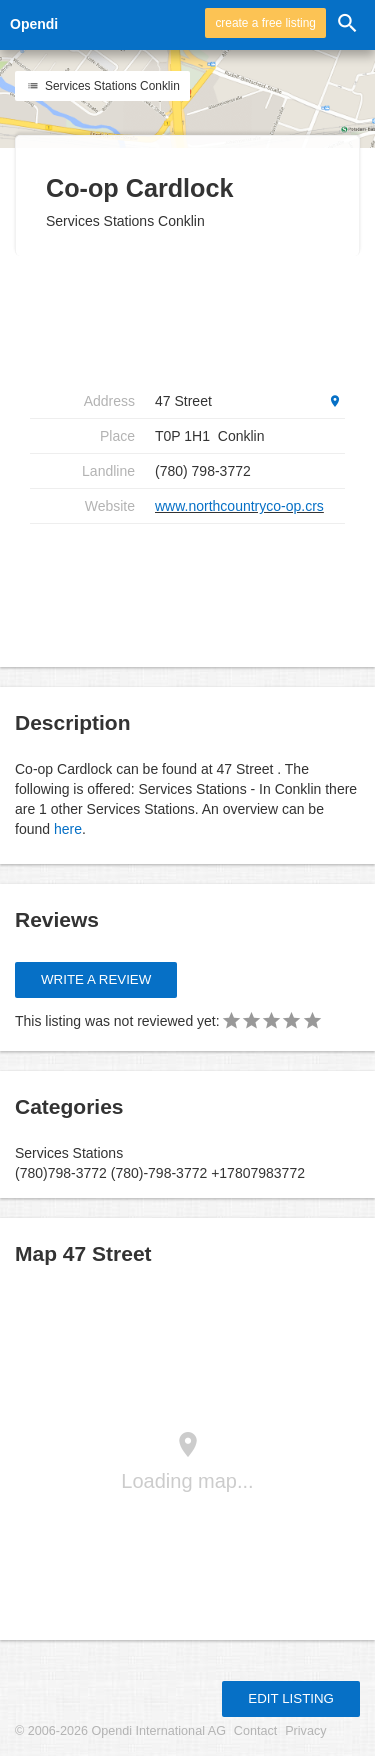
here (68, 829)
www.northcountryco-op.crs (239, 506)
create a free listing (265, 23)
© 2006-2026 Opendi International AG (120, 1731)
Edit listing (291, 1698)
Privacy (305, 1731)
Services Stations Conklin (102, 86)
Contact (255, 1731)
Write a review (96, 979)
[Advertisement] (190, 320)
